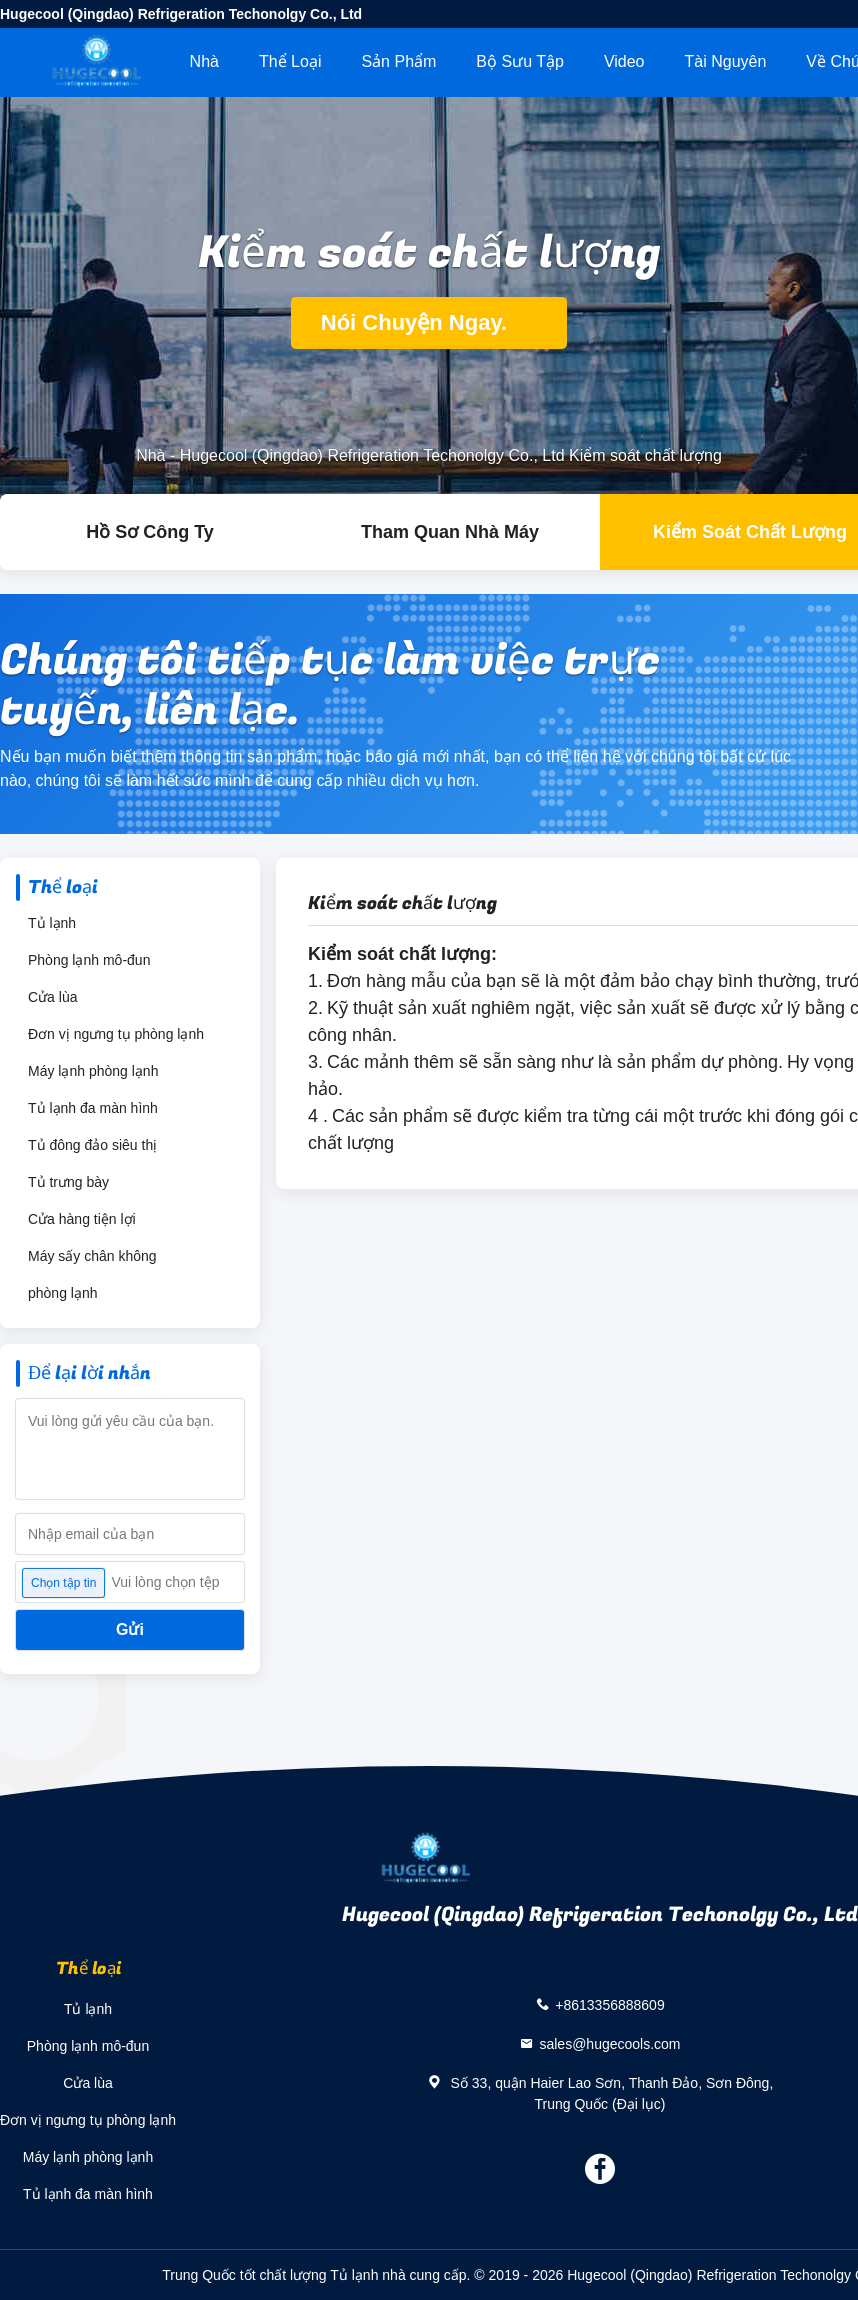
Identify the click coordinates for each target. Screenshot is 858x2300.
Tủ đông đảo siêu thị (92, 1145)
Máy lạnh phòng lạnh (93, 1071)
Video (624, 61)
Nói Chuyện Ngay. (429, 322)
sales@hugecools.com (609, 2043)
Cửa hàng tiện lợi (82, 1219)
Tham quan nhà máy (450, 532)
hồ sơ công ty (150, 532)
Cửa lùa (52, 997)
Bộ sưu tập (520, 61)
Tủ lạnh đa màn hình (93, 1108)
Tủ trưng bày (68, 1182)
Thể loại (290, 61)
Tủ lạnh (52, 923)
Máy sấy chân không (92, 1256)
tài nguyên (726, 61)
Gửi (130, 1629)
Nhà (204, 61)
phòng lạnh (63, 1293)
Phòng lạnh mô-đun (89, 960)
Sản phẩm (398, 61)
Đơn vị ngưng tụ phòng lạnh (116, 1034)
